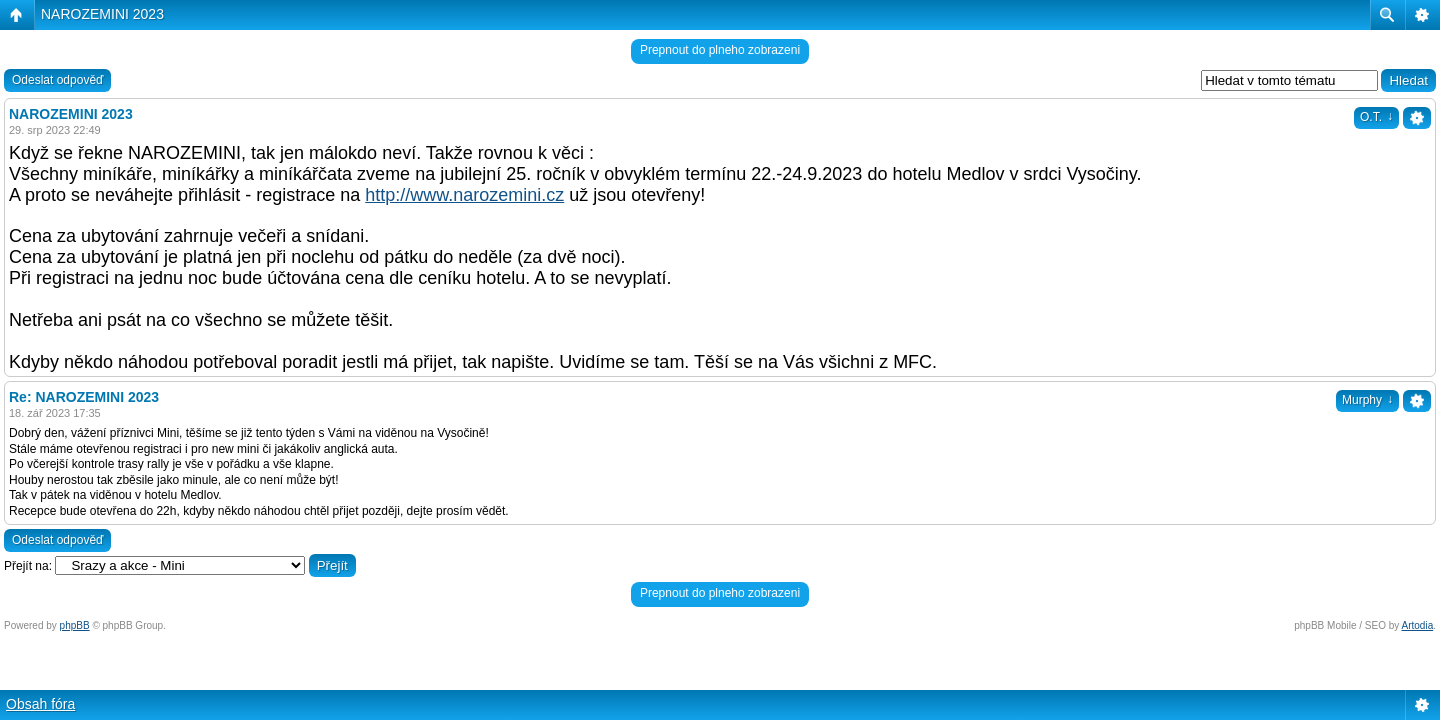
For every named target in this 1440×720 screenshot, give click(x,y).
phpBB (75, 625)
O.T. (1376, 117)
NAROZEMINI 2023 (102, 14)
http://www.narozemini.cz (464, 195)
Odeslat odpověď (57, 80)
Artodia (1418, 625)
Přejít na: (28, 566)
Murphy (1367, 400)
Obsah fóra (40, 704)
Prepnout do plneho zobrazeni (720, 50)
